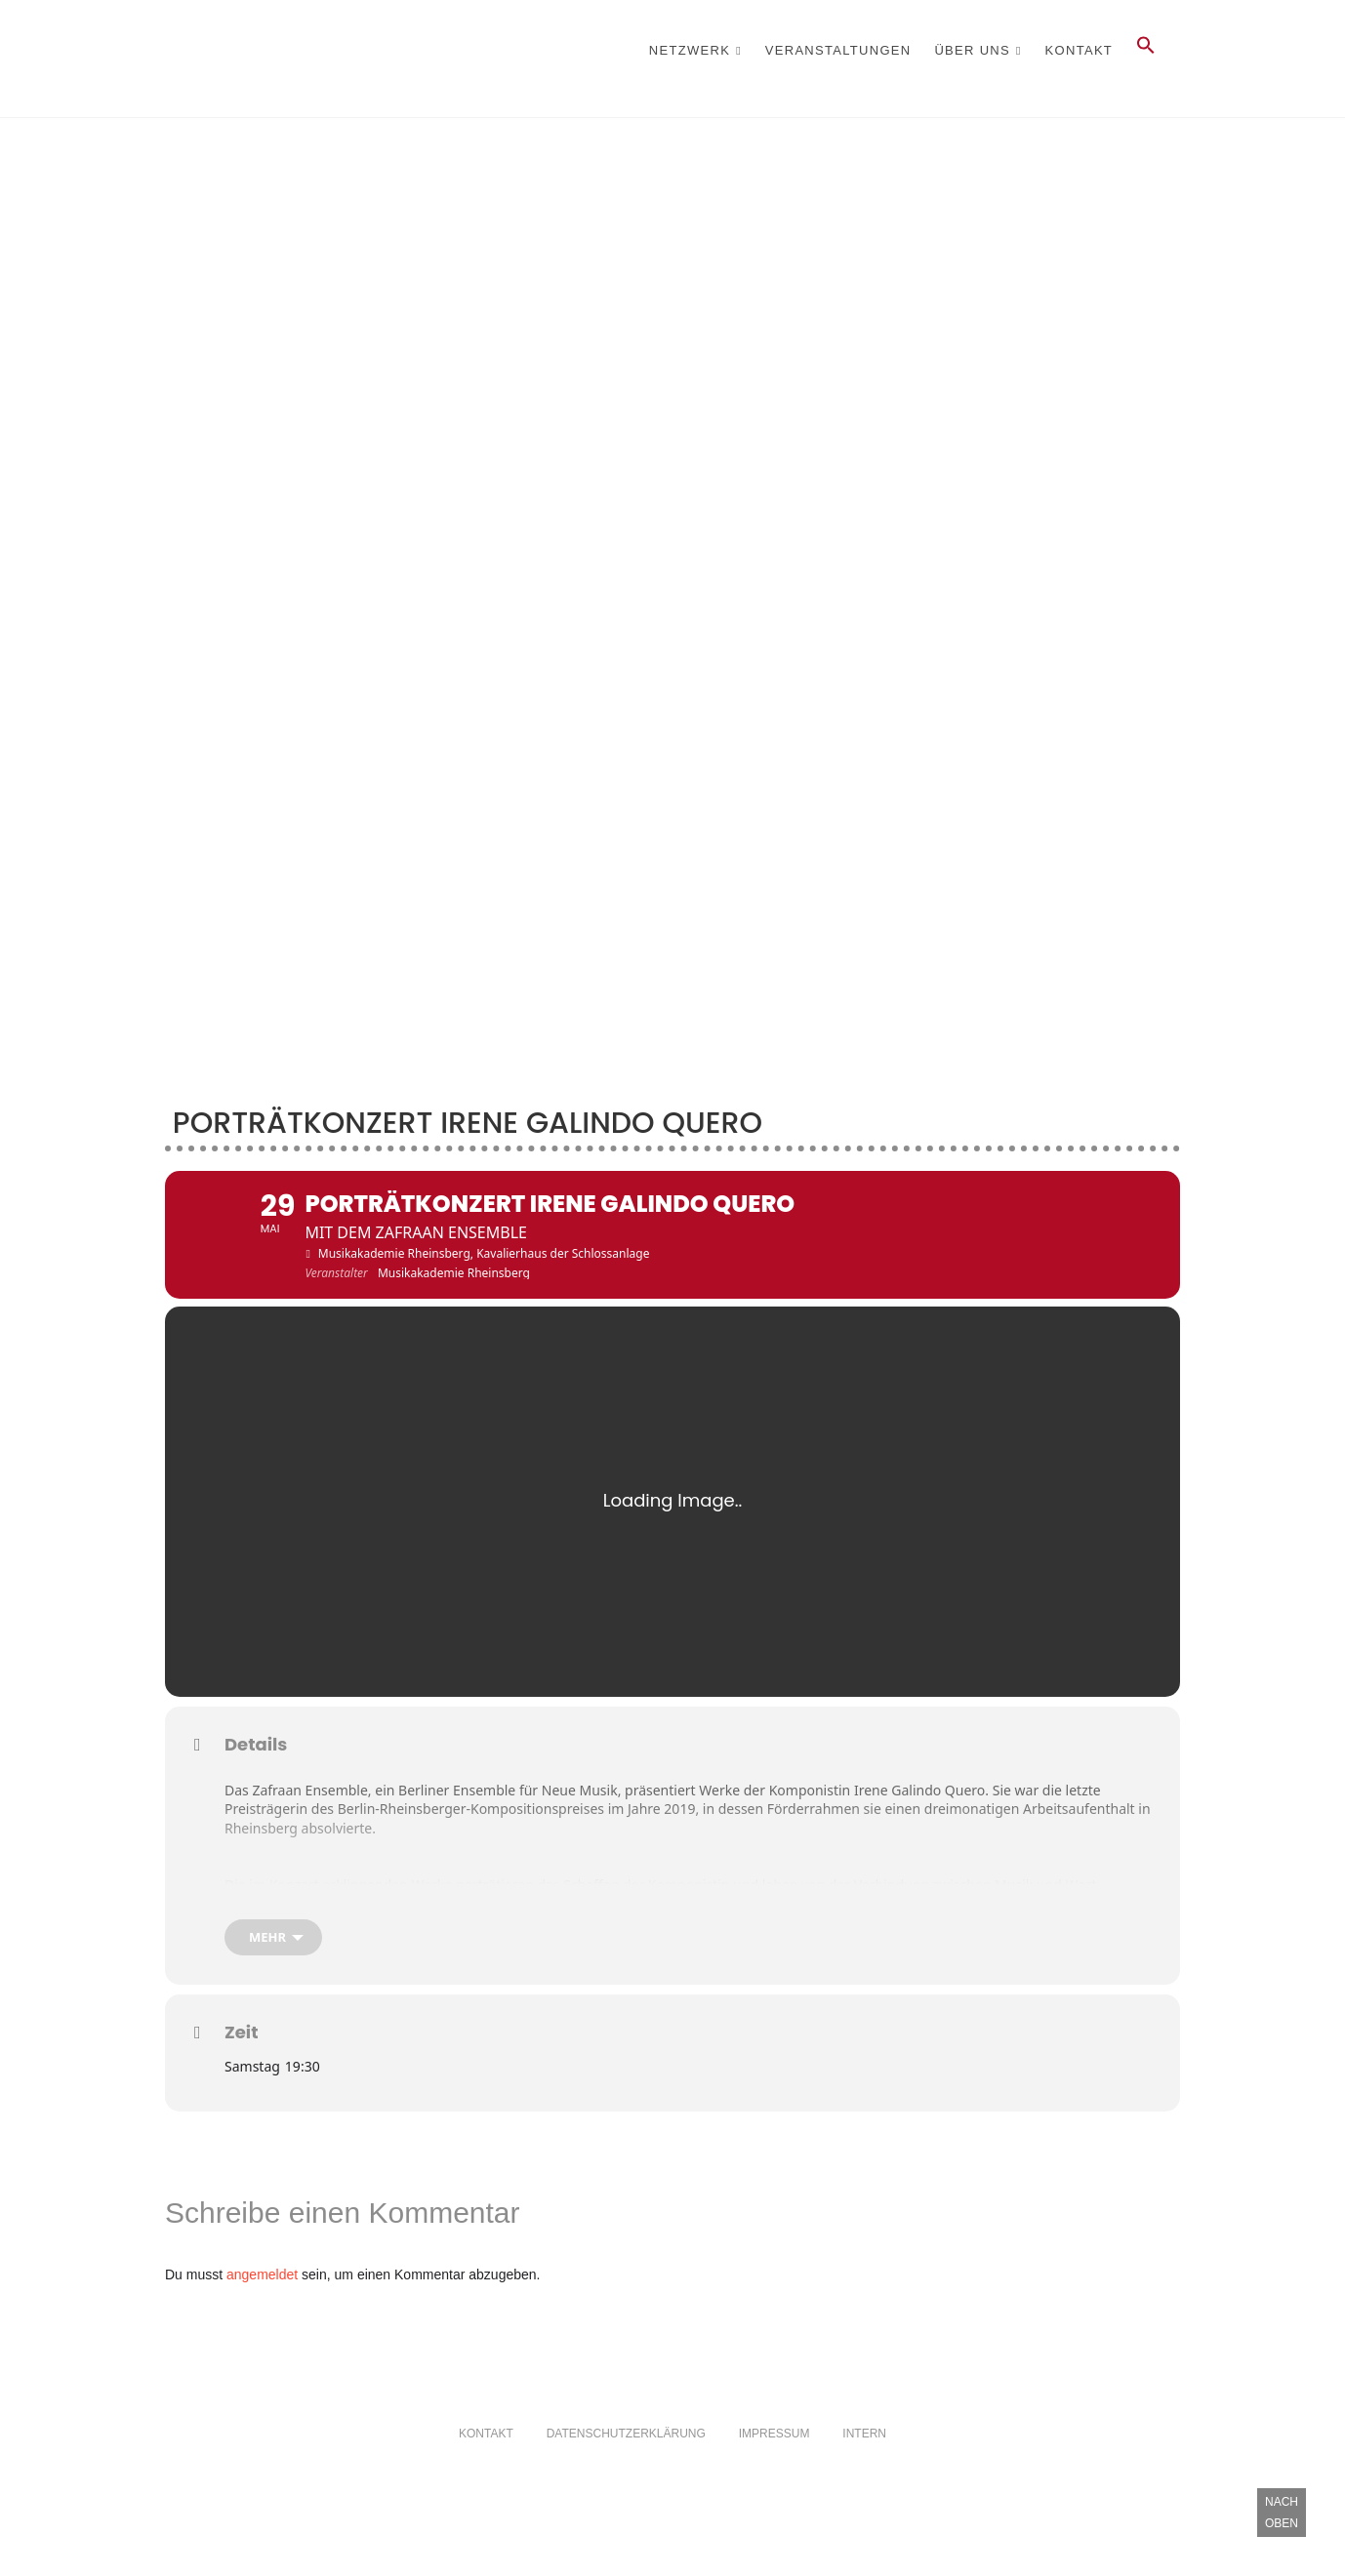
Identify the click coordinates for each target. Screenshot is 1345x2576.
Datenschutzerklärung (626, 2481)
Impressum (774, 2481)
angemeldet (262, 2322)
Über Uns (972, 50)
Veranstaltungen (838, 50)
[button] (1145, 51)
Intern (864, 2481)
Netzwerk (689, 50)
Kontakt (1079, 50)
